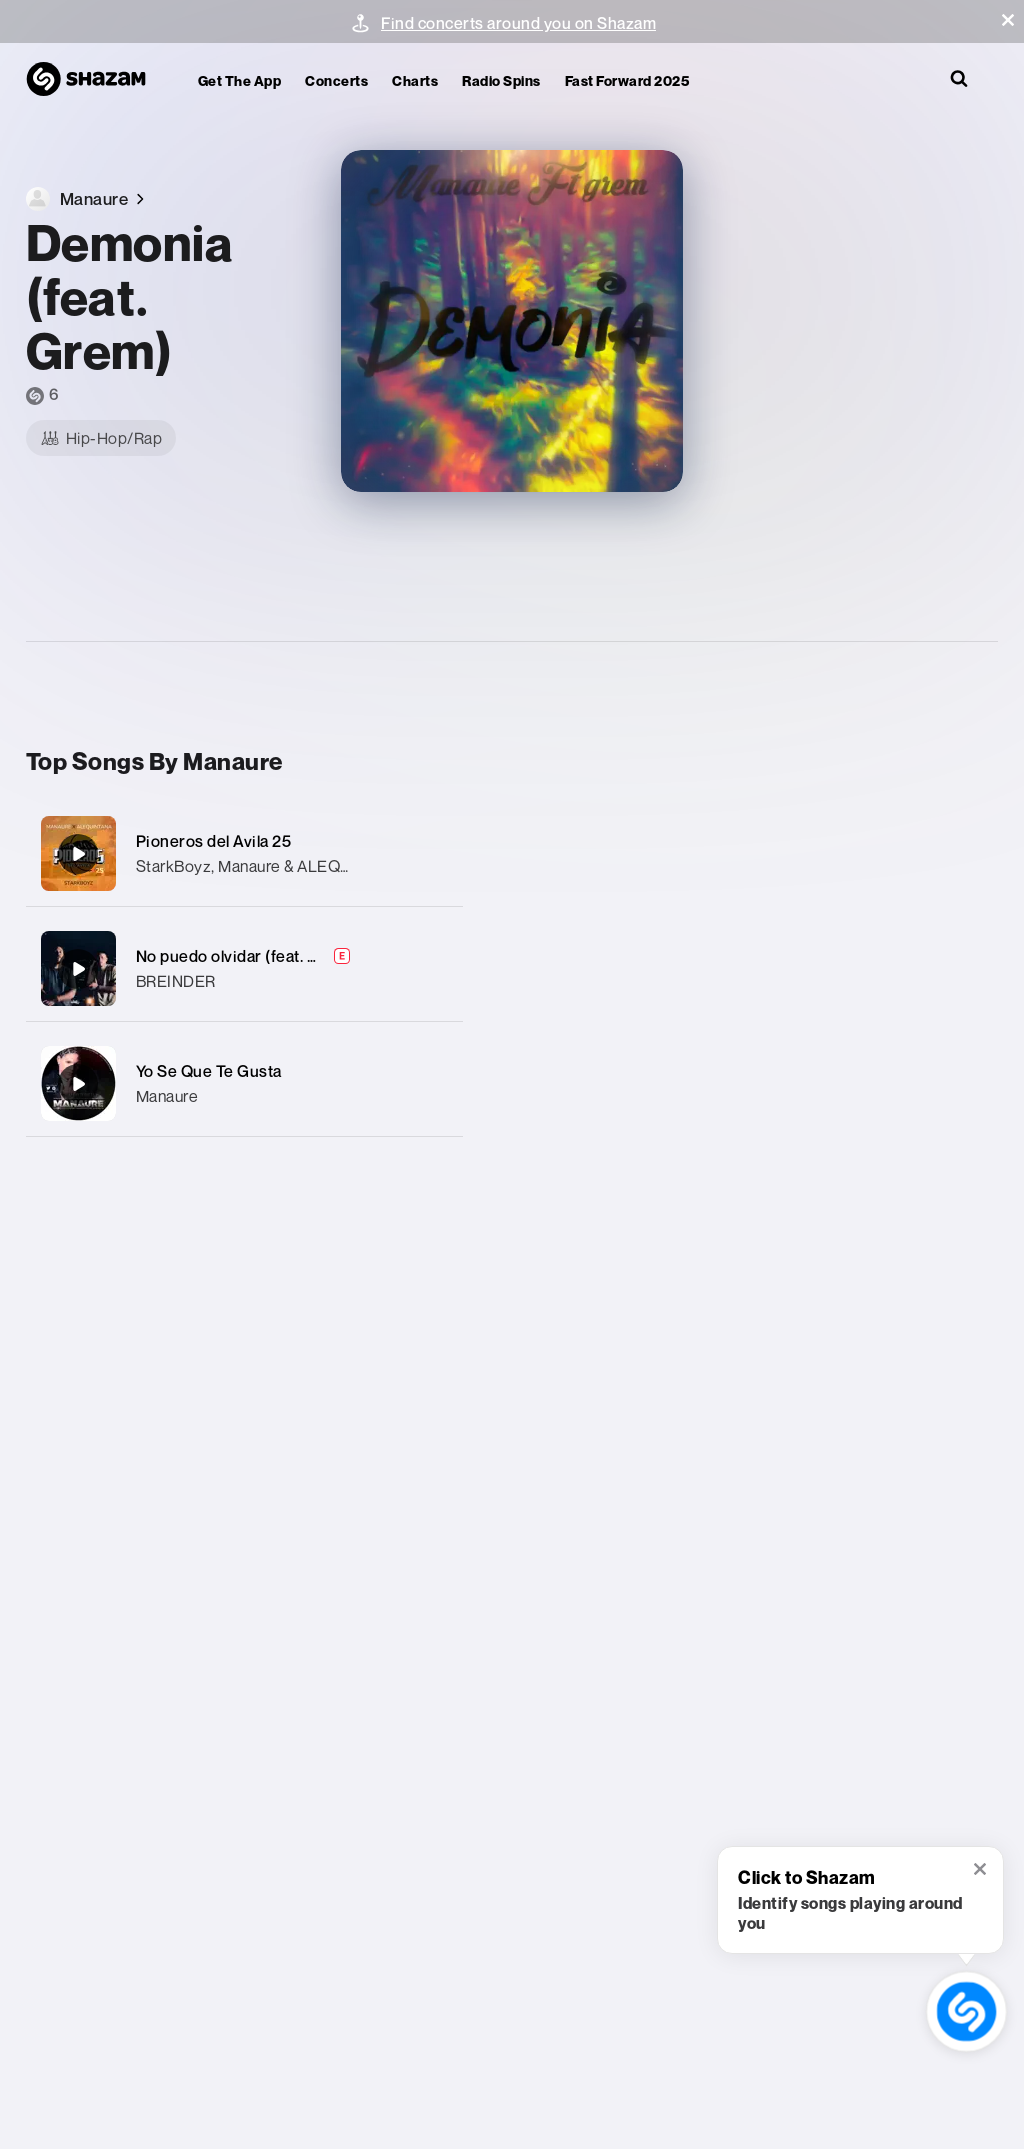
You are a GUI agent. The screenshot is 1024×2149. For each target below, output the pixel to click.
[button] (1008, 20)
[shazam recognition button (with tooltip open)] (966, 2011)
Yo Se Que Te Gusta (209, 1071)
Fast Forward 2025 (627, 80)
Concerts (336, 80)
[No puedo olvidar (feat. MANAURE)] (245, 968)
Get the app (240, 80)
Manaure (167, 1096)
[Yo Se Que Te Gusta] (245, 1083)
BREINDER (176, 981)
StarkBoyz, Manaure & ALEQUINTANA (273, 866)
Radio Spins (501, 80)
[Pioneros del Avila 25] (245, 853)
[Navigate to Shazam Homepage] (96, 80)
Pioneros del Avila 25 (214, 841)
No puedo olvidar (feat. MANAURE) (264, 956)
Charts (415, 80)
